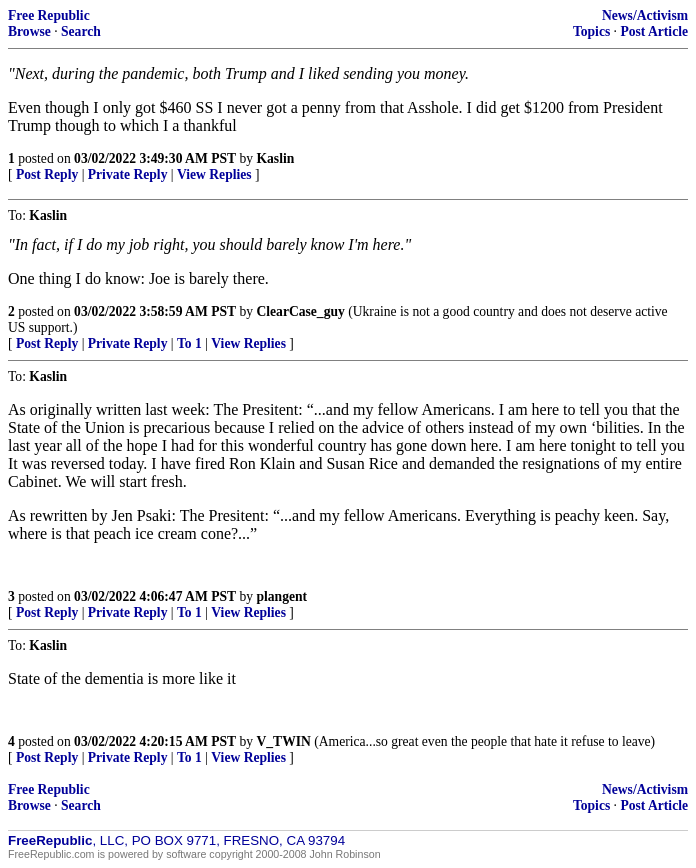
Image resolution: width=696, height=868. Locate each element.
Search (81, 31)
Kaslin (275, 158)
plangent (281, 596)
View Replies (214, 174)
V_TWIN (283, 741)
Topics (591, 31)
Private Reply (128, 174)
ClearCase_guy (300, 311)
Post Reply (47, 174)
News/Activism (645, 15)
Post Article (654, 31)
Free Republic (49, 15)
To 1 (189, 343)
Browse (29, 31)
